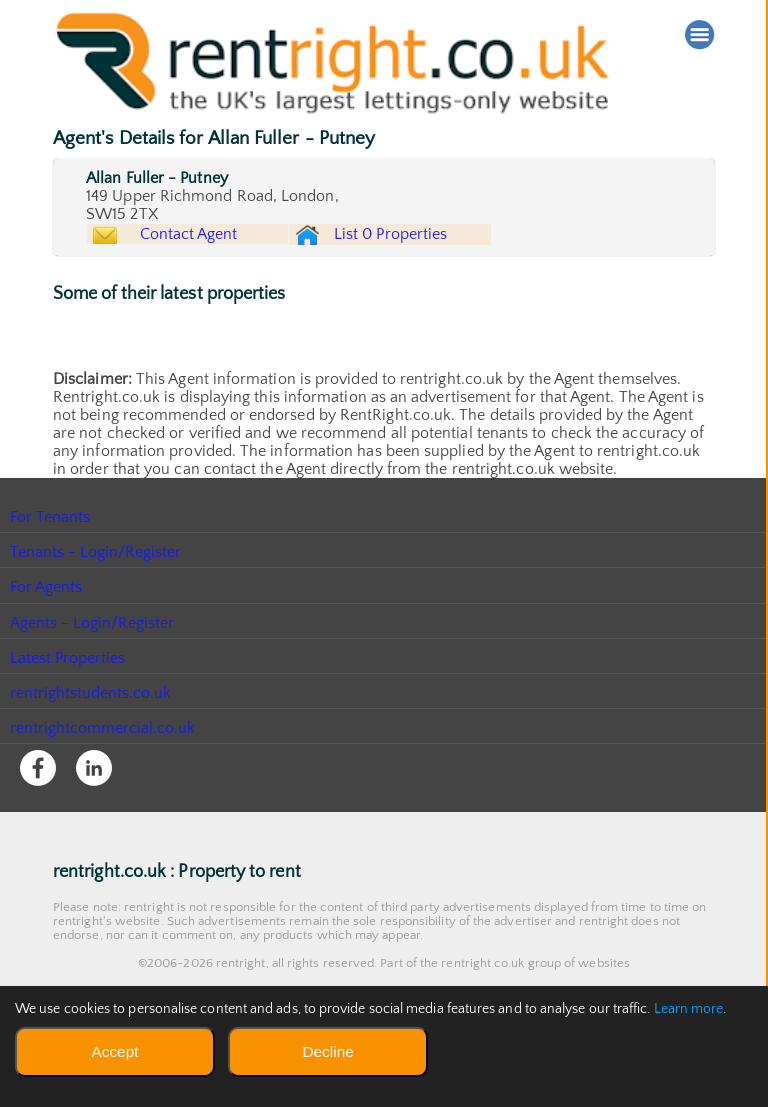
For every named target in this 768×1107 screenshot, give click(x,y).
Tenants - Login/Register (96, 600)
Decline (327, 1051)
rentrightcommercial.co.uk (103, 776)
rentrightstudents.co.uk (91, 740)
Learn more (689, 1009)
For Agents (46, 635)
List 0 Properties (426, 258)
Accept (114, 1051)
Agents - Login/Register (93, 670)
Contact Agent (206, 253)
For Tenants (50, 565)
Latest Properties (68, 705)
